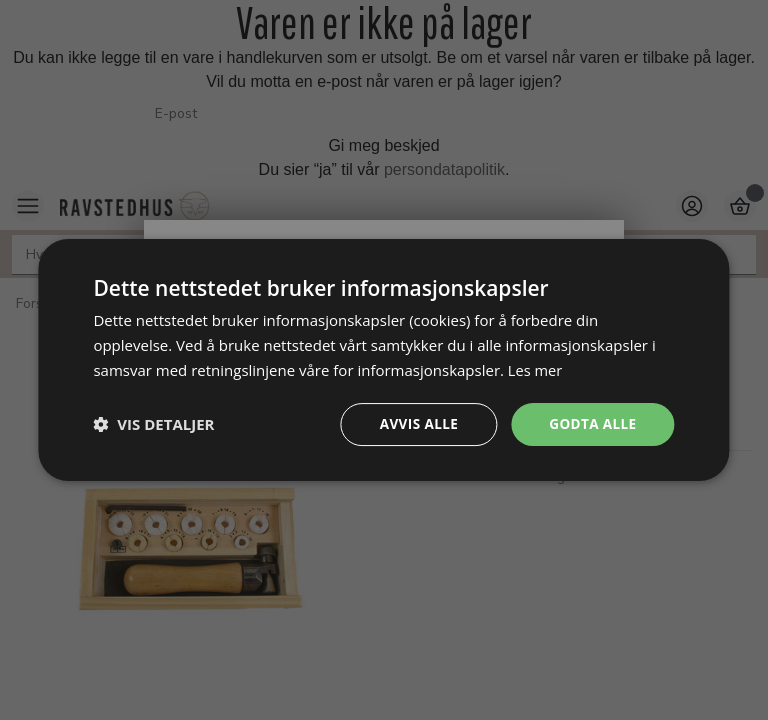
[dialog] (383, 359)
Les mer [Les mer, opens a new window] (536, 369)
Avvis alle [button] (414, 423)
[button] (153, 424)
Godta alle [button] (591, 423)
